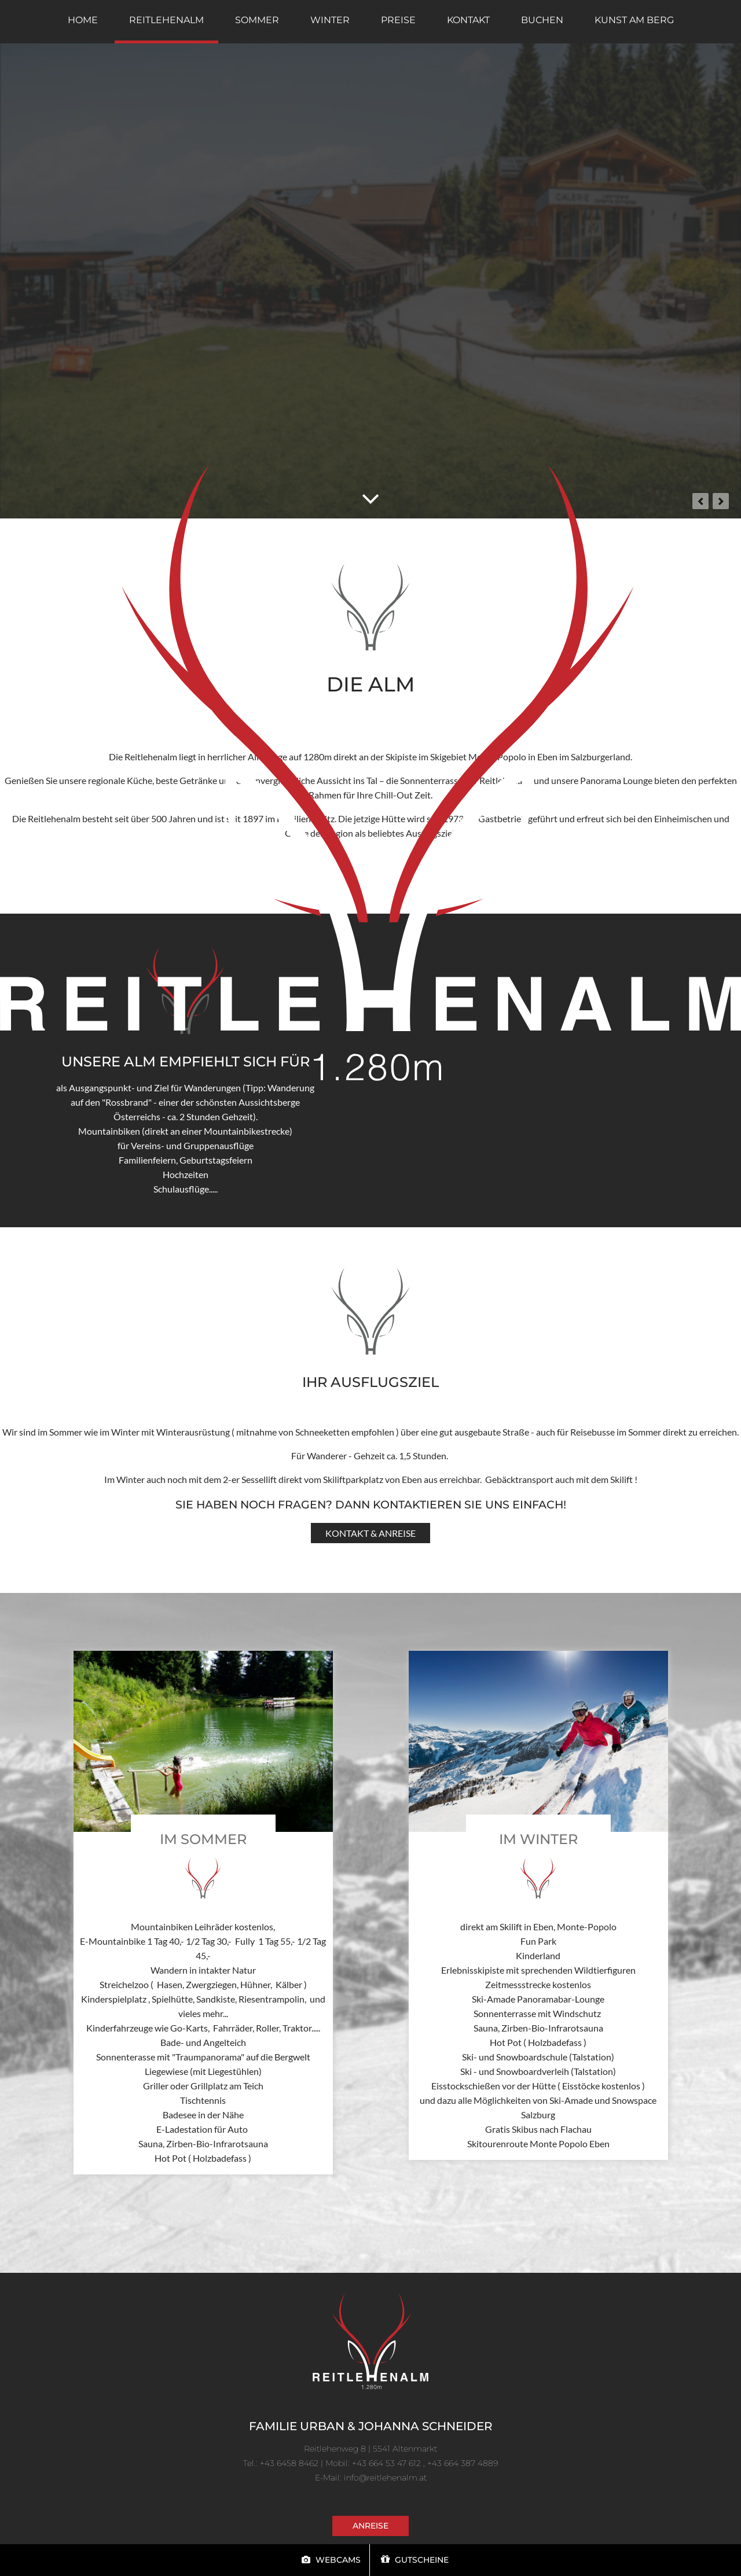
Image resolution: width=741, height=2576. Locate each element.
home (83, 19)
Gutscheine (415, 2560)
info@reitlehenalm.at (385, 2477)
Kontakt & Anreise (370, 1533)
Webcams (331, 2560)
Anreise (370, 2525)
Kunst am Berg (634, 19)
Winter (330, 19)
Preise (398, 19)
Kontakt (468, 19)
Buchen (542, 19)
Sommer (257, 19)
